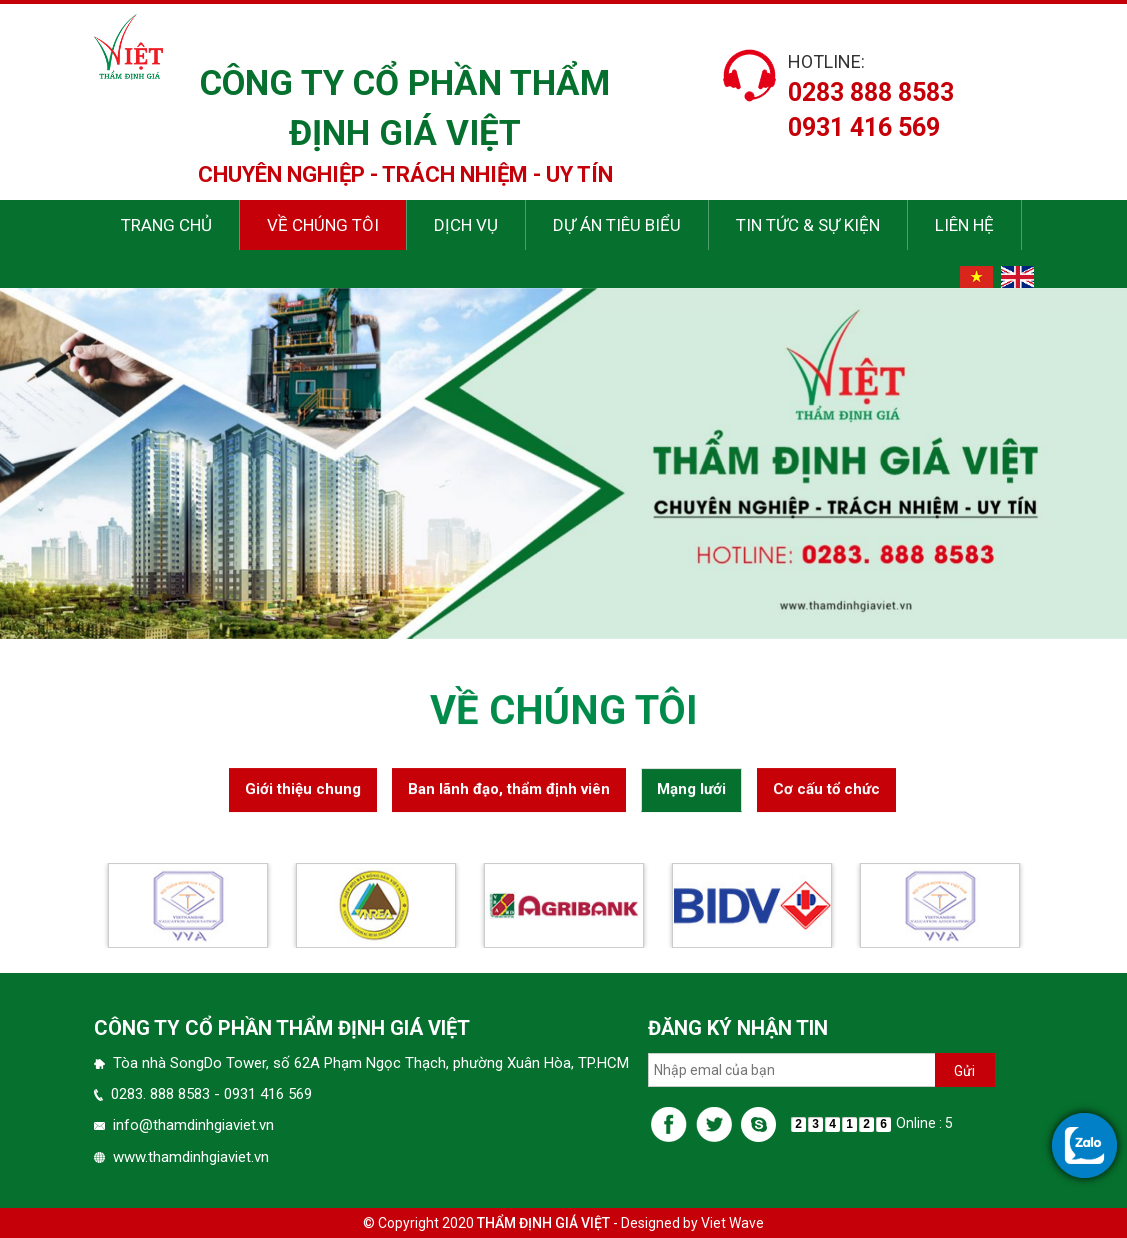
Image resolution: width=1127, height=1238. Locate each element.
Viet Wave (732, 1223)
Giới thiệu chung (303, 794)
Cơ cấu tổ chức (826, 794)
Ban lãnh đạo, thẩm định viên (509, 794)
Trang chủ (166, 225)
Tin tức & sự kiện (808, 225)
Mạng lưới (691, 794)
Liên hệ (964, 225)
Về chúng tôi (323, 225)
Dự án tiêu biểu (617, 225)
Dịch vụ (466, 225)
